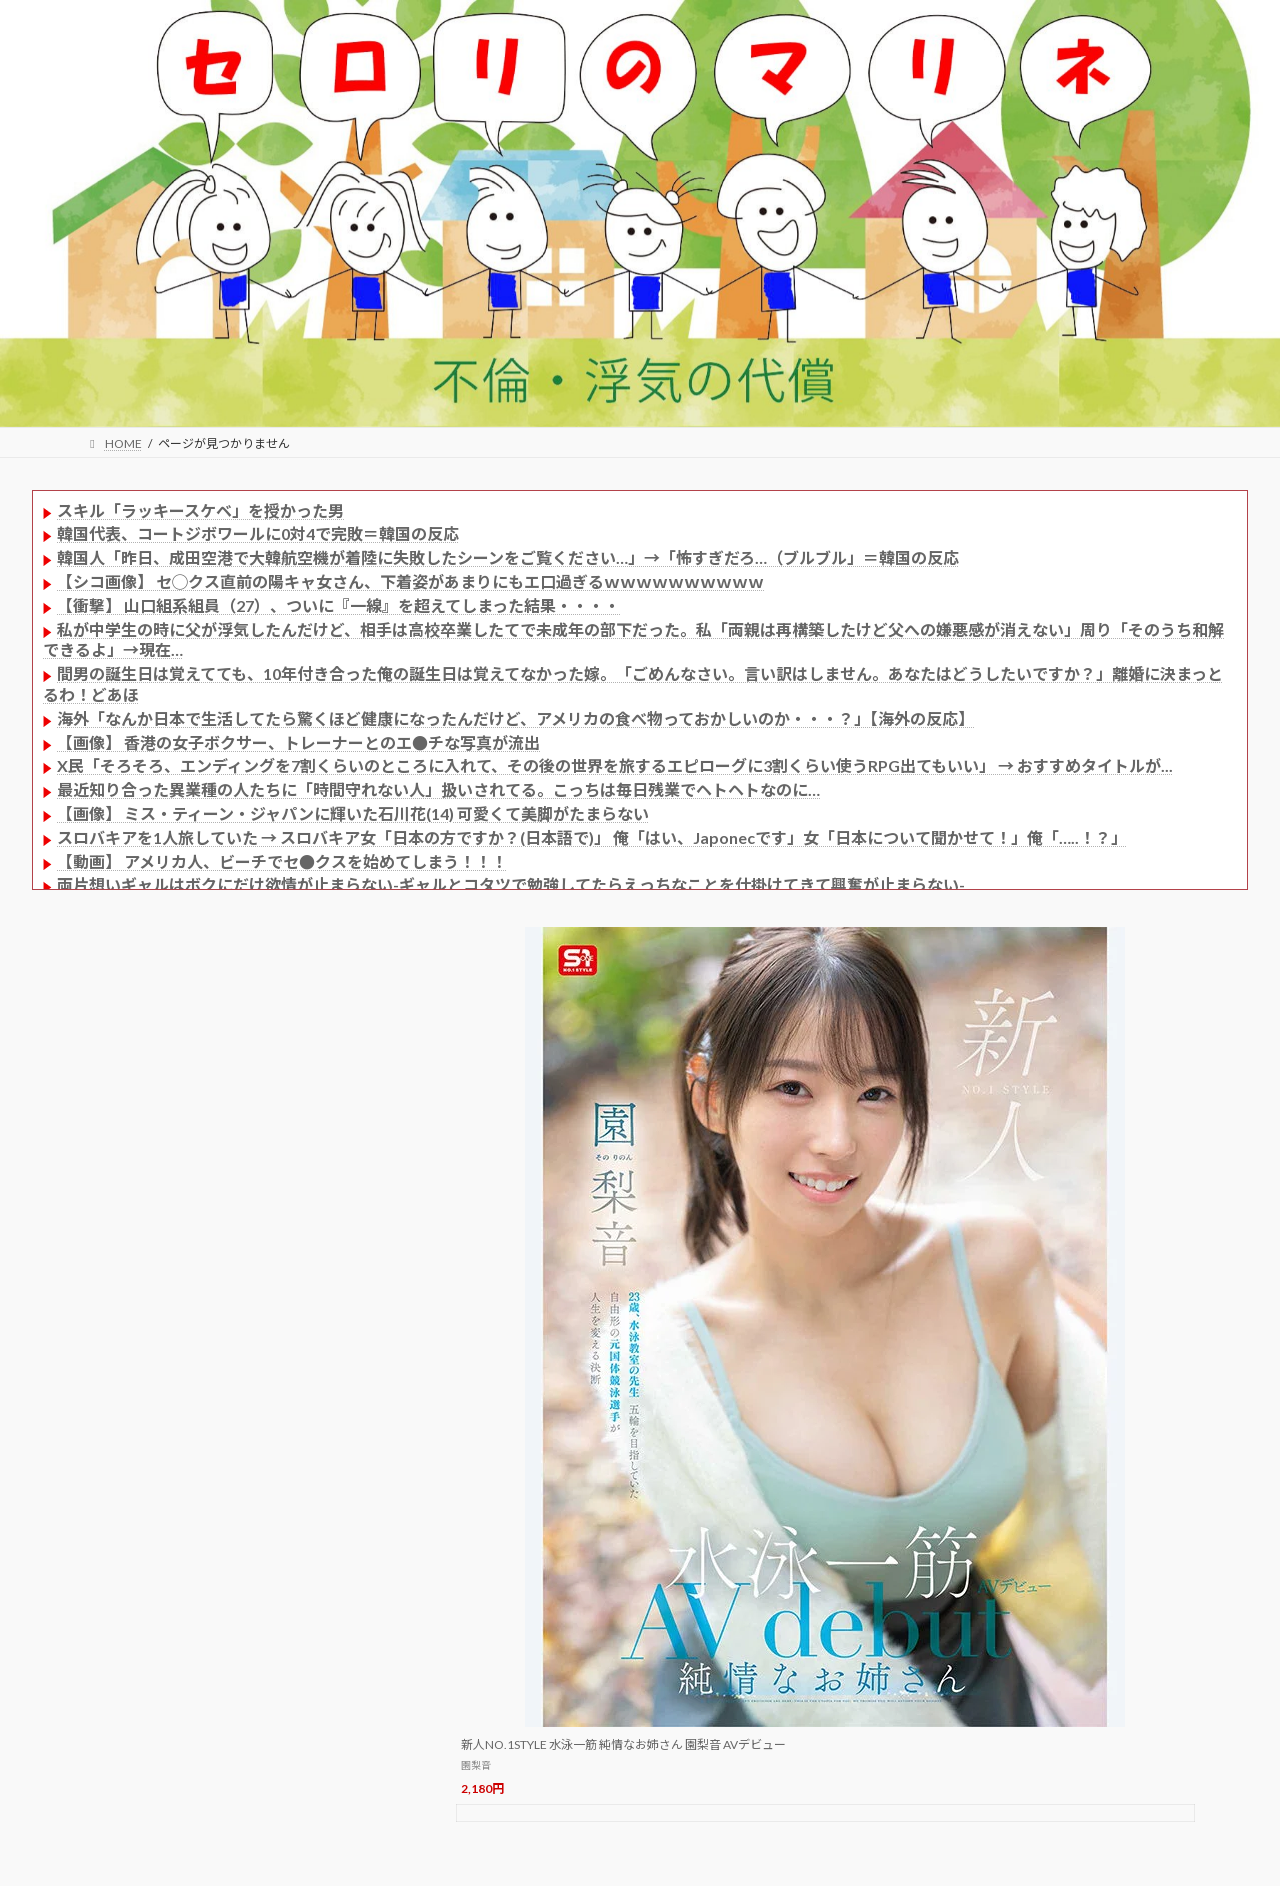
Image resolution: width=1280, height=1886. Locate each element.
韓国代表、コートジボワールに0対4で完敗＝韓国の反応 (258, 533)
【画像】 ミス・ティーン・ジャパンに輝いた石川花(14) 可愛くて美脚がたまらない (353, 813)
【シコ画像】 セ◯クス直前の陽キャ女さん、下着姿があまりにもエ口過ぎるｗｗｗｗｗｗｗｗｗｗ (410, 581)
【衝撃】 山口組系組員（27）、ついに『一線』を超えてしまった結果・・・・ (338, 605)
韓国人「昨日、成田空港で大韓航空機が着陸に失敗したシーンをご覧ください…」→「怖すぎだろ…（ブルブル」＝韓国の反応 (508, 557)
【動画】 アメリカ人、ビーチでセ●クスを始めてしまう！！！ (282, 861)
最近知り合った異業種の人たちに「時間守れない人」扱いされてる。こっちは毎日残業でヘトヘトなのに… (438, 789)
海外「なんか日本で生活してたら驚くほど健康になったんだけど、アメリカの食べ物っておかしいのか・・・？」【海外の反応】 (515, 718)
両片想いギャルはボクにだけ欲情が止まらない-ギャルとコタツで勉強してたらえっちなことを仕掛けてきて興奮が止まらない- (511, 884)
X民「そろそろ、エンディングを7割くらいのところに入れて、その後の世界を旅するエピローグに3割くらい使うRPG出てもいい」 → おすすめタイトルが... (615, 765)
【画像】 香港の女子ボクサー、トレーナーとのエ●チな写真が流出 (298, 742)
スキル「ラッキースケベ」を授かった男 (200, 510)
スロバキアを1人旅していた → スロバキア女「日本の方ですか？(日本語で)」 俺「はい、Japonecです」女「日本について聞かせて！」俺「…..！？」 (592, 837)
